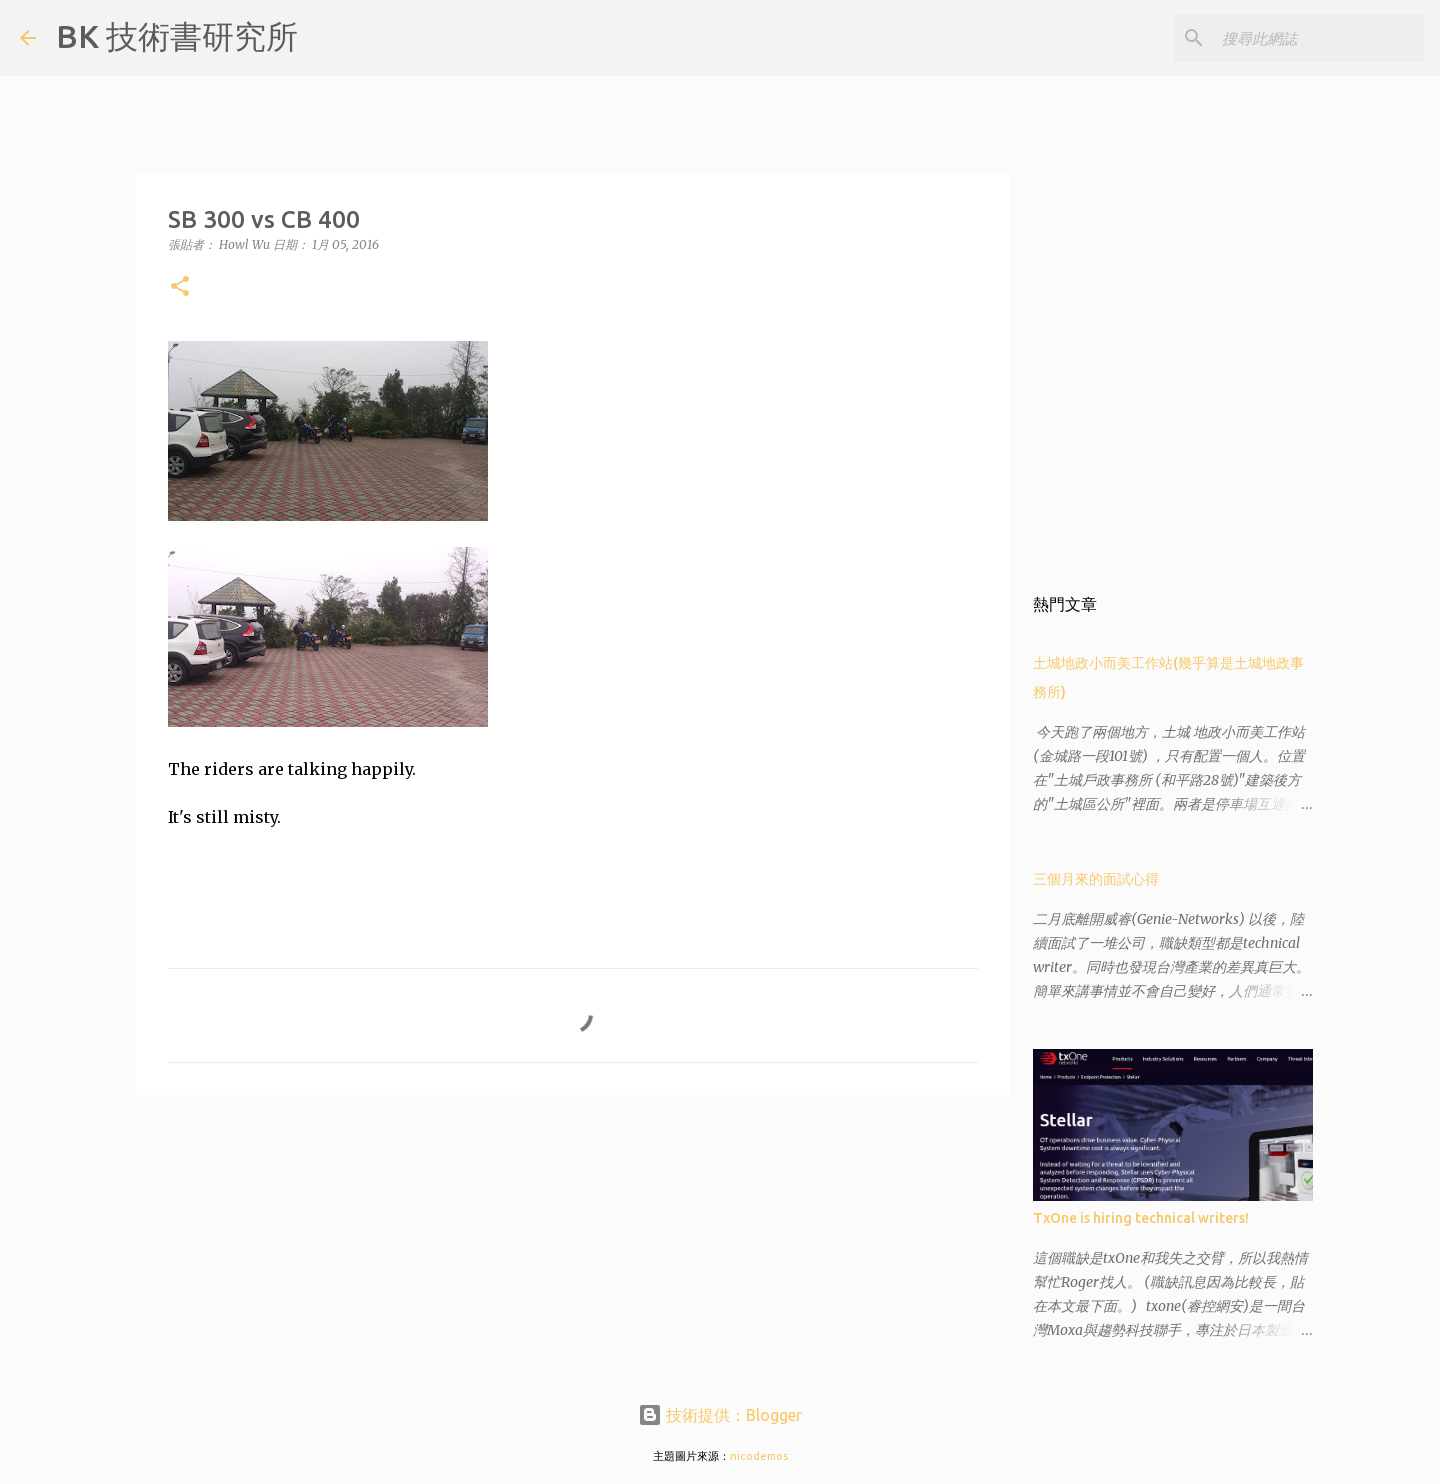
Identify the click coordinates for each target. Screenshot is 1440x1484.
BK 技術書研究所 (177, 36)
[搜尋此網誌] (1319, 38)
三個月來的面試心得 (1096, 879)
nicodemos (759, 1456)
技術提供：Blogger (720, 1415)
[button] (180, 287)
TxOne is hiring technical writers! (1141, 1218)
